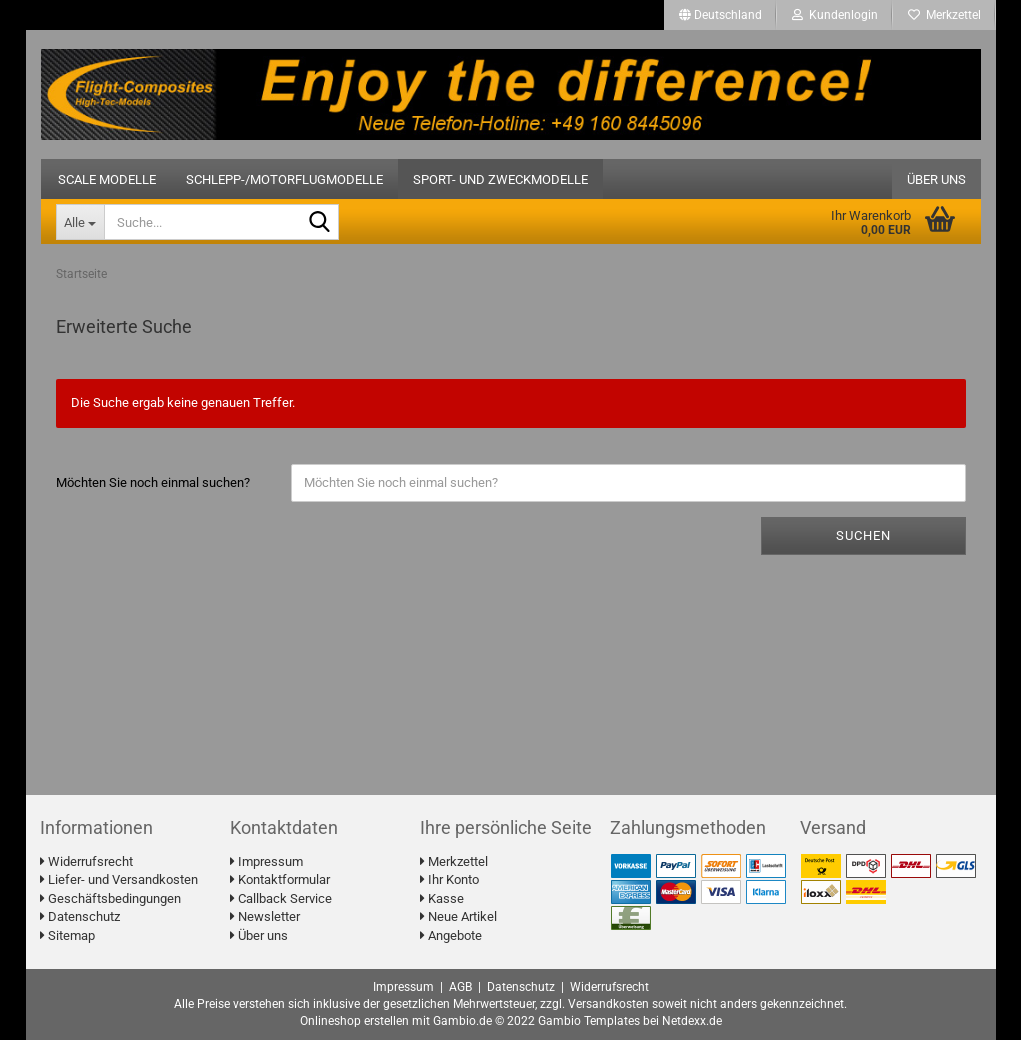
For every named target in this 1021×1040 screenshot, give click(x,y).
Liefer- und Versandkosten (119, 879)
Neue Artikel (458, 916)
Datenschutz (80, 916)
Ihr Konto (449, 879)
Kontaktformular (280, 879)
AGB (460, 987)
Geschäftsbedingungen (110, 898)
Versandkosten (608, 1004)
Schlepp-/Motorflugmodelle (284, 179)
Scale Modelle (107, 179)
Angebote (451, 935)
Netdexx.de (692, 1021)
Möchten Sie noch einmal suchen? (153, 482)
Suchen (863, 535)
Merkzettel (944, 15)
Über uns (936, 179)
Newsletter (265, 916)
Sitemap (67, 935)
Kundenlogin (835, 15)
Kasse (442, 898)
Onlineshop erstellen (354, 1021)
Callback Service (281, 898)
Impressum (266, 861)
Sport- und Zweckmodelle (500, 179)
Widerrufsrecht (86, 861)
